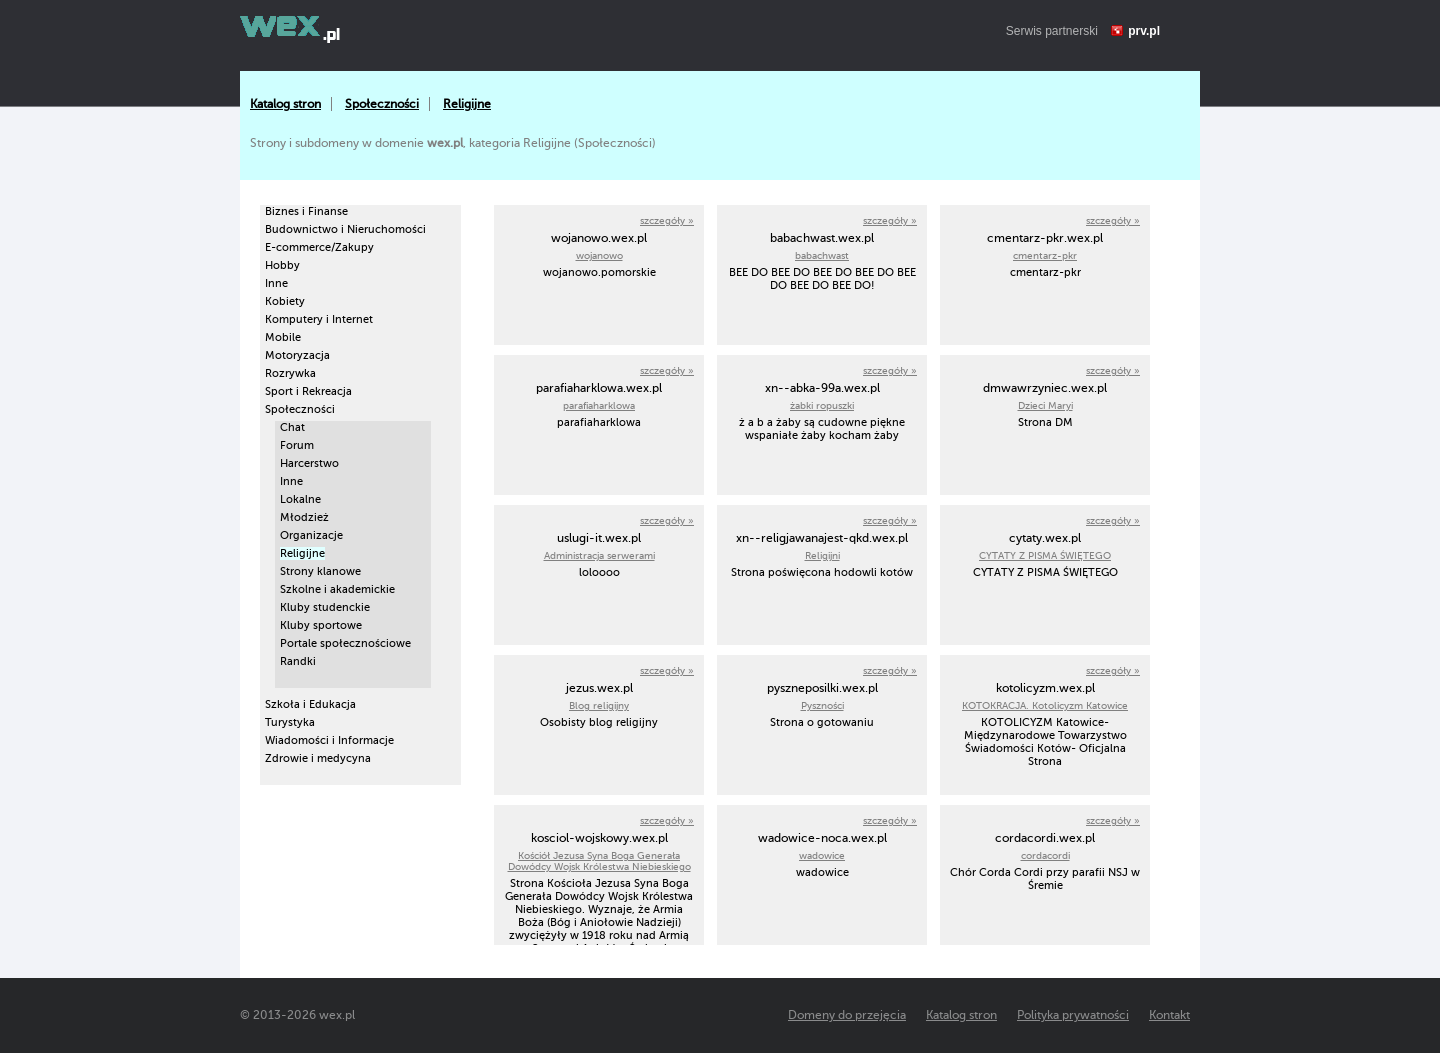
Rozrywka (290, 373)
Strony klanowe (320, 571)
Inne (276, 283)
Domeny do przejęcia (847, 1015)
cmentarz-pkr (1045, 255)
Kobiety (285, 301)
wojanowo (599, 255)
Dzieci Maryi (1045, 405)
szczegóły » (667, 220)
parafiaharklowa (599, 405)
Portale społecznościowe (345, 643)
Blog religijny (599, 705)
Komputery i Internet (319, 319)
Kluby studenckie (325, 607)
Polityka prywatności (1073, 1015)
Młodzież (304, 517)
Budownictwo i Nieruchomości (345, 229)
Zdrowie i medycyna (318, 758)
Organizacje (311, 535)
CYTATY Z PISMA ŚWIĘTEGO (1045, 555)
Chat (292, 427)
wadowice (822, 855)
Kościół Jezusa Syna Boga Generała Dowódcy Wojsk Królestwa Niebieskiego (599, 861)
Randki (298, 661)
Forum (297, 445)
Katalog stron (285, 104)
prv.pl (1144, 31)
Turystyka (290, 722)
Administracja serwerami (599, 555)
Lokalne (300, 499)
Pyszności (822, 705)
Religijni (822, 555)
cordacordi (1045, 855)
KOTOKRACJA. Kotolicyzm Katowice (1045, 705)
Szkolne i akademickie (337, 589)
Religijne (467, 104)
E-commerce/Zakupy (319, 247)
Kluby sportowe (321, 625)
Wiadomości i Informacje (329, 740)
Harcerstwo (309, 463)
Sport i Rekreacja (308, 391)
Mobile (283, 337)
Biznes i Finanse (306, 211)
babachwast (822, 255)
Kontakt (1169, 1015)
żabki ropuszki (822, 405)
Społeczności (382, 104)
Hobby (282, 265)
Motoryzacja (297, 355)
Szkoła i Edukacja (310, 704)
